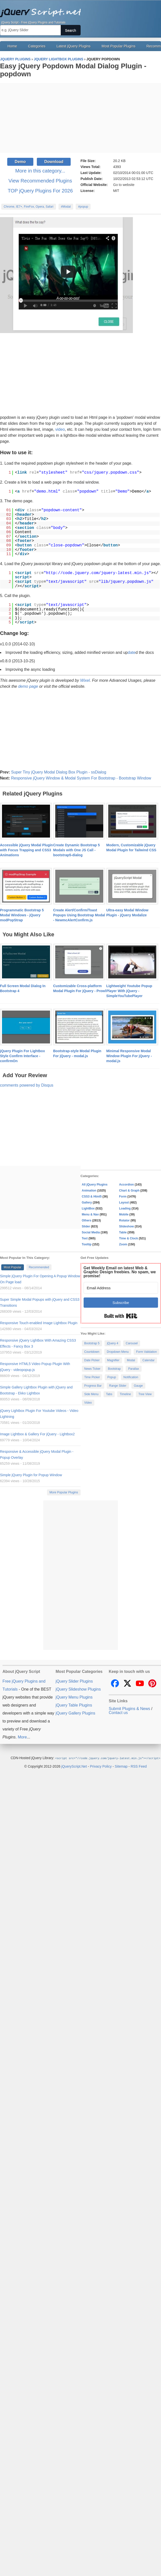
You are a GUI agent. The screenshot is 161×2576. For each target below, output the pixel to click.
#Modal (66, 206)
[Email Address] (121, 1288)
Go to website (124, 185)
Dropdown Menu (118, 1352)
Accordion (126, 1184)
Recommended (39, 1267)
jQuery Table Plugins (74, 1705)
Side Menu (91, 1394)
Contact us (118, 1713)
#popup (83, 206)
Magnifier (113, 1360)
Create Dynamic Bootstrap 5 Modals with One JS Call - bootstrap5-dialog (76, 850)
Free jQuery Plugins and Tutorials (40, 9)
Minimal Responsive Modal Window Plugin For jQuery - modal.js (129, 1056)
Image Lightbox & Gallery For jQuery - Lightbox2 (37, 1434)
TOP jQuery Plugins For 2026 (40, 190)
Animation (89, 1190)
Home (12, 46)
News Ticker (92, 1369)
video (60, 429)
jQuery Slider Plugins (74, 1681)
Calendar (149, 1360)
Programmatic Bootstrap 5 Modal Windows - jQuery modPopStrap (22, 915)
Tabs (109, 1394)
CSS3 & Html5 (92, 1196)
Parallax (133, 1369)
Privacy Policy (101, 1766)
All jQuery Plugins (94, 1184)
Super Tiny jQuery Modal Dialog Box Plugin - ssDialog (58, 772)
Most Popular (12, 1267)
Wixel (85, 680)
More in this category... (40, 170)
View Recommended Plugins (40, 180)
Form (123, 1196)
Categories (37, 46)
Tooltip (87, 1244)
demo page (28, 686)
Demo (20, 162)
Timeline (125, 1394)
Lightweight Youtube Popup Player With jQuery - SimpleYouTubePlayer (129, 991)
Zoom (123, 1244)
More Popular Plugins (64, 1492)
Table (123, 1232)
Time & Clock (128, 1238)
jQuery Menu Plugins (74, 1697)
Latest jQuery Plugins (73, 46)
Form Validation (146, 1352)
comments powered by (26, 1085)
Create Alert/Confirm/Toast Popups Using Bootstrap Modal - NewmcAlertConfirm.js (79, 915)
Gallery (87, 1202)
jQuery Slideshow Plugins (78, 1689)
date (131, 652)
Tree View (145, 1394)
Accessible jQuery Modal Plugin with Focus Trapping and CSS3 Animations (26, 850)
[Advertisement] (80, 118)
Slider (86, 1226)
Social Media (91, 1232)
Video (88, 1402)
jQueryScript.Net (74, 1766)
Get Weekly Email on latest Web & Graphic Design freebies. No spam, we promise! (120, 1272)
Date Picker (92, 1360)
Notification (130, 1377)
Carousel (132, 1343)
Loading (125, 1208)
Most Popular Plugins (118, 46)
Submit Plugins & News (129, 1709)
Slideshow (126, 1226)
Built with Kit (120, 1315)
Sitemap (121, 1766)
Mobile (124, 1214)
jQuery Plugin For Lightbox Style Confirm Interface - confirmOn (22, 1056)
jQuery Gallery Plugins (75, 1713)
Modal (131, 1360)
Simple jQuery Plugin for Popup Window (31, 1475)
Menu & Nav (90, 1214)
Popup (111, 1377)
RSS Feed (139, 1766)
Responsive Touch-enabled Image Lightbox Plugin (38, 1323)
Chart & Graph (129, 1190)
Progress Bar (93, 1385)
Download (53, 162)
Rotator (124, 1220)
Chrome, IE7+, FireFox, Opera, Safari (29, 206)
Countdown (92, 1352)
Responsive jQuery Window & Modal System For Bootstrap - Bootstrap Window (81, 778)
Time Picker (92, 1377)
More (22, 1737)
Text (85, 1238)
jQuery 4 (112, 1343)
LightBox (88, 1208)
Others (87, 1220)
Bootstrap (114, 1369)
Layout (124, 1202)
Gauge (138, 1385)
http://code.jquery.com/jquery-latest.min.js (97, 573)
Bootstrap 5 (92, 1343)
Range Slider (117, 1385)
